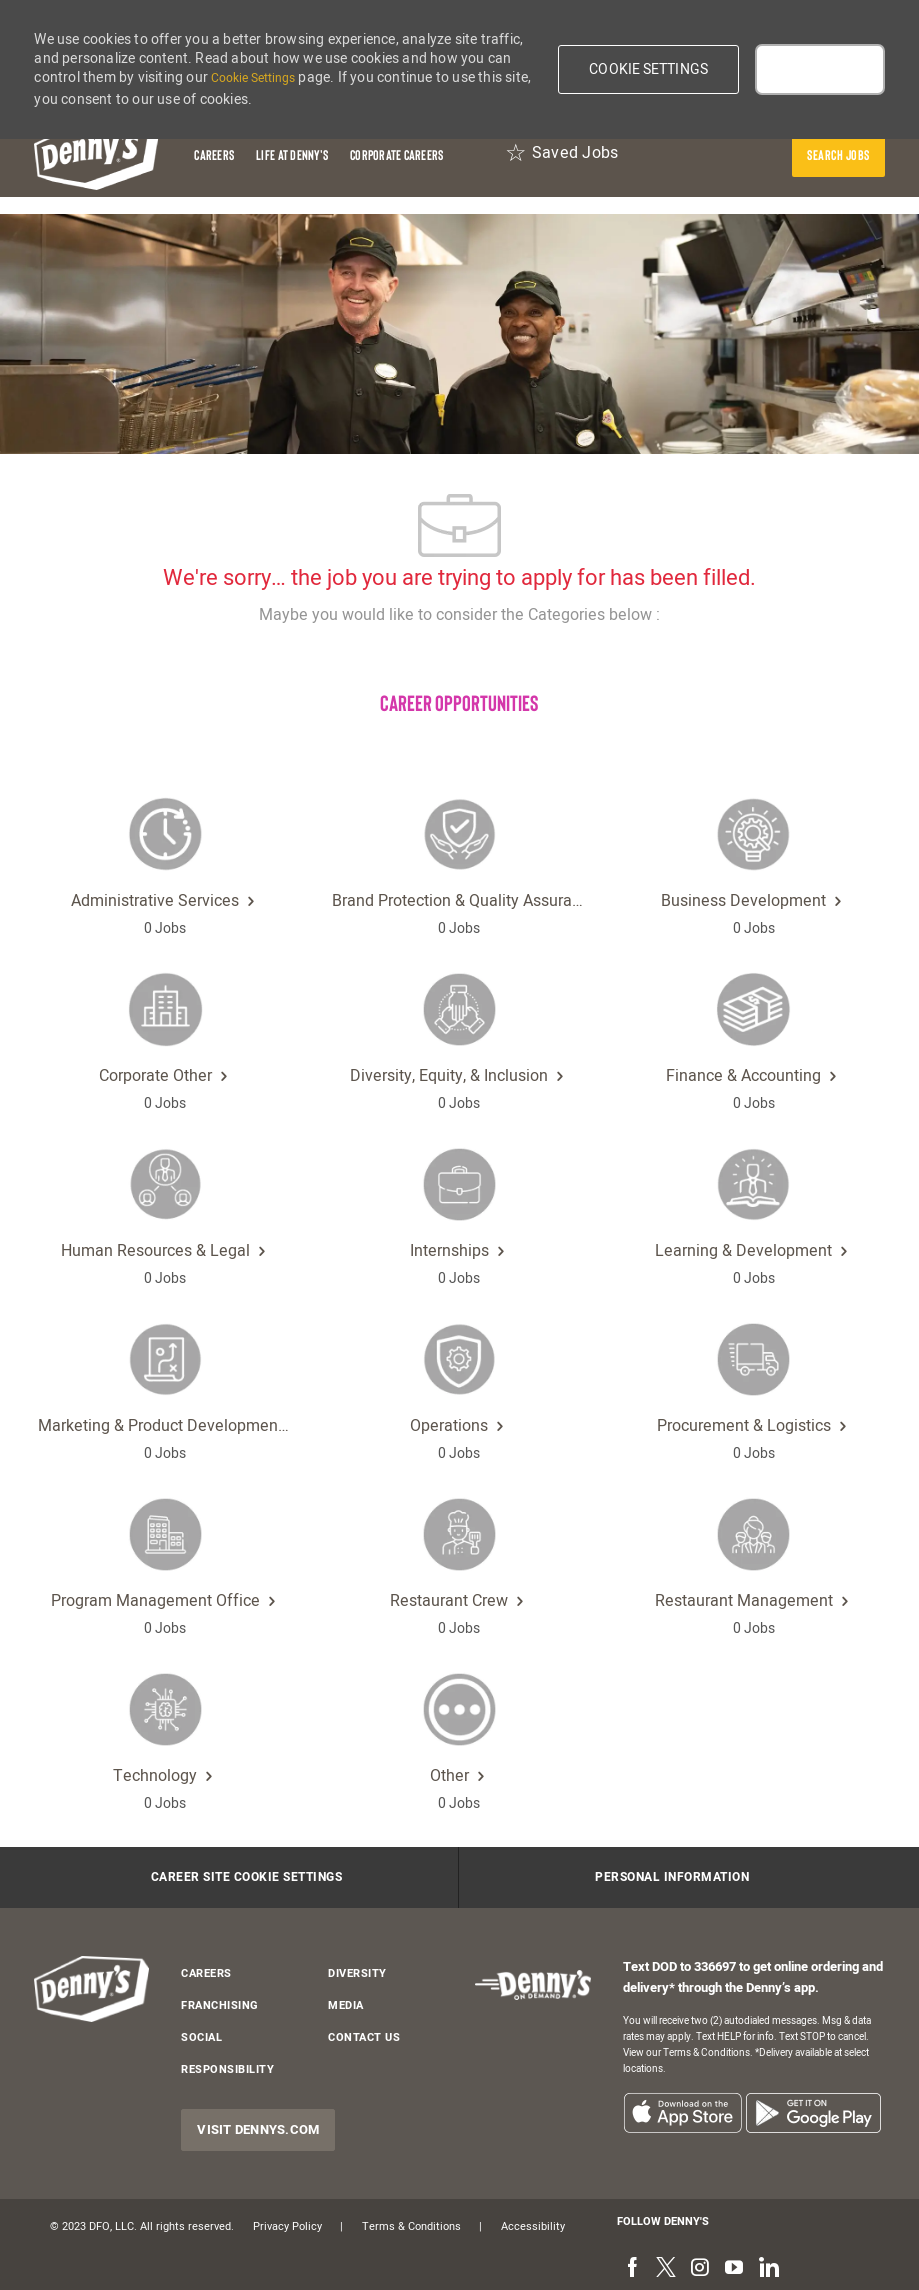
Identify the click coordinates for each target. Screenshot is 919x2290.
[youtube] (734, 2268)
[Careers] (214, 154)
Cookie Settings (253, 78)
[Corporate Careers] (396, 154)
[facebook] (632, 2268)
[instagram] (700, 2268)
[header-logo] (96, 154)
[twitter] (666, 2268)
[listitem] (682, 2112)
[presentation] (838, 154)
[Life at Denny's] (292, 154)
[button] (648, 69)
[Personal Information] (672, 1878)
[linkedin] (768, 2268)
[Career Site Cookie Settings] (247, 1878)
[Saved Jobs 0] (562, 154)
